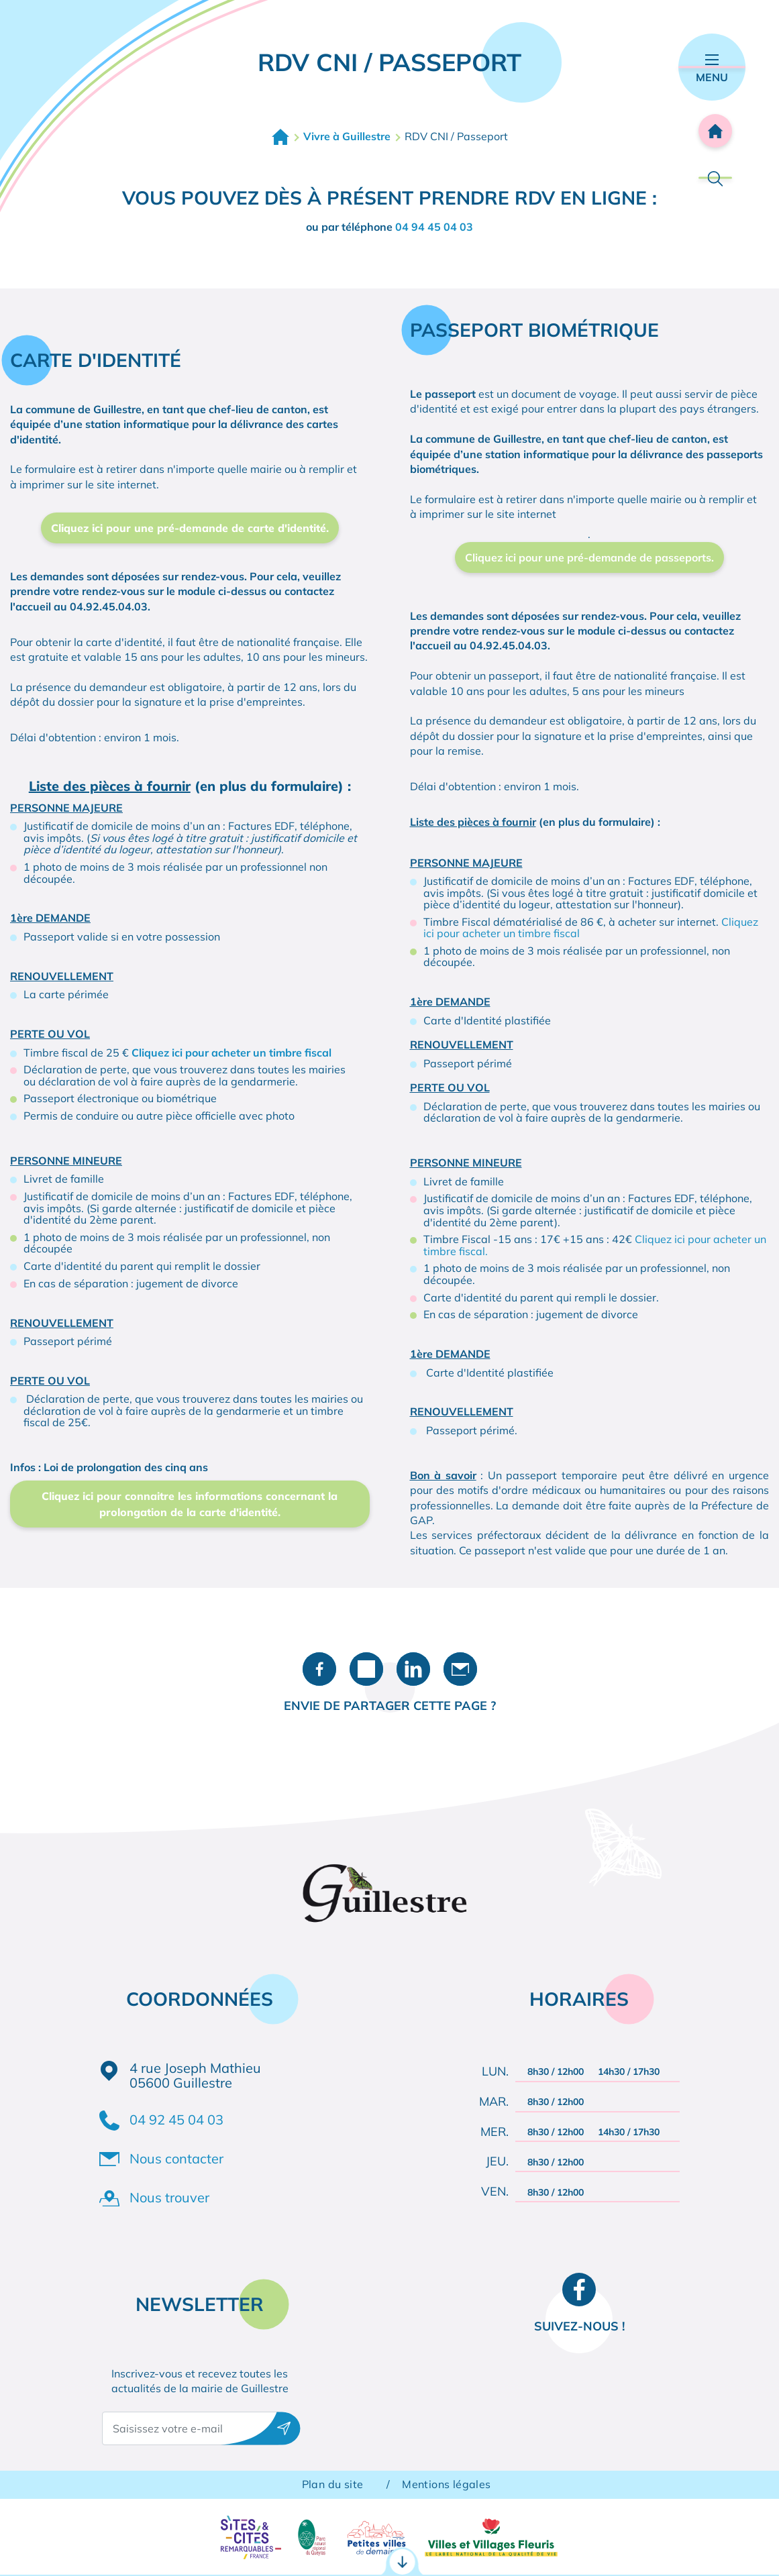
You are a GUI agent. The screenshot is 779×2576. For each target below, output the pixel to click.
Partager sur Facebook (319, 1669)
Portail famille (396, 2547)
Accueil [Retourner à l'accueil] (715, 131)
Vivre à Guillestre (347, 136)
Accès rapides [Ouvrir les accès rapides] (390, 2488)
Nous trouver (169, 2197)
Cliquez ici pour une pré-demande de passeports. (589, 557)
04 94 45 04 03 (434, 226)
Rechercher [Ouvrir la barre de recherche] (715, 178)
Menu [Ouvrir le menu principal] (712, 69)
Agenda (710, 2546)
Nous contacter (176, 2158)
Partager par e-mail (460, 1669)
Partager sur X (366, 1669)
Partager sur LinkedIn (413, 1669)
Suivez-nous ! (579, 2326)
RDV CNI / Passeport (249, 2547)
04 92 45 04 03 (176, 2119)
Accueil (280, 136)
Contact (558, 2546)
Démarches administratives (104, 2547)
